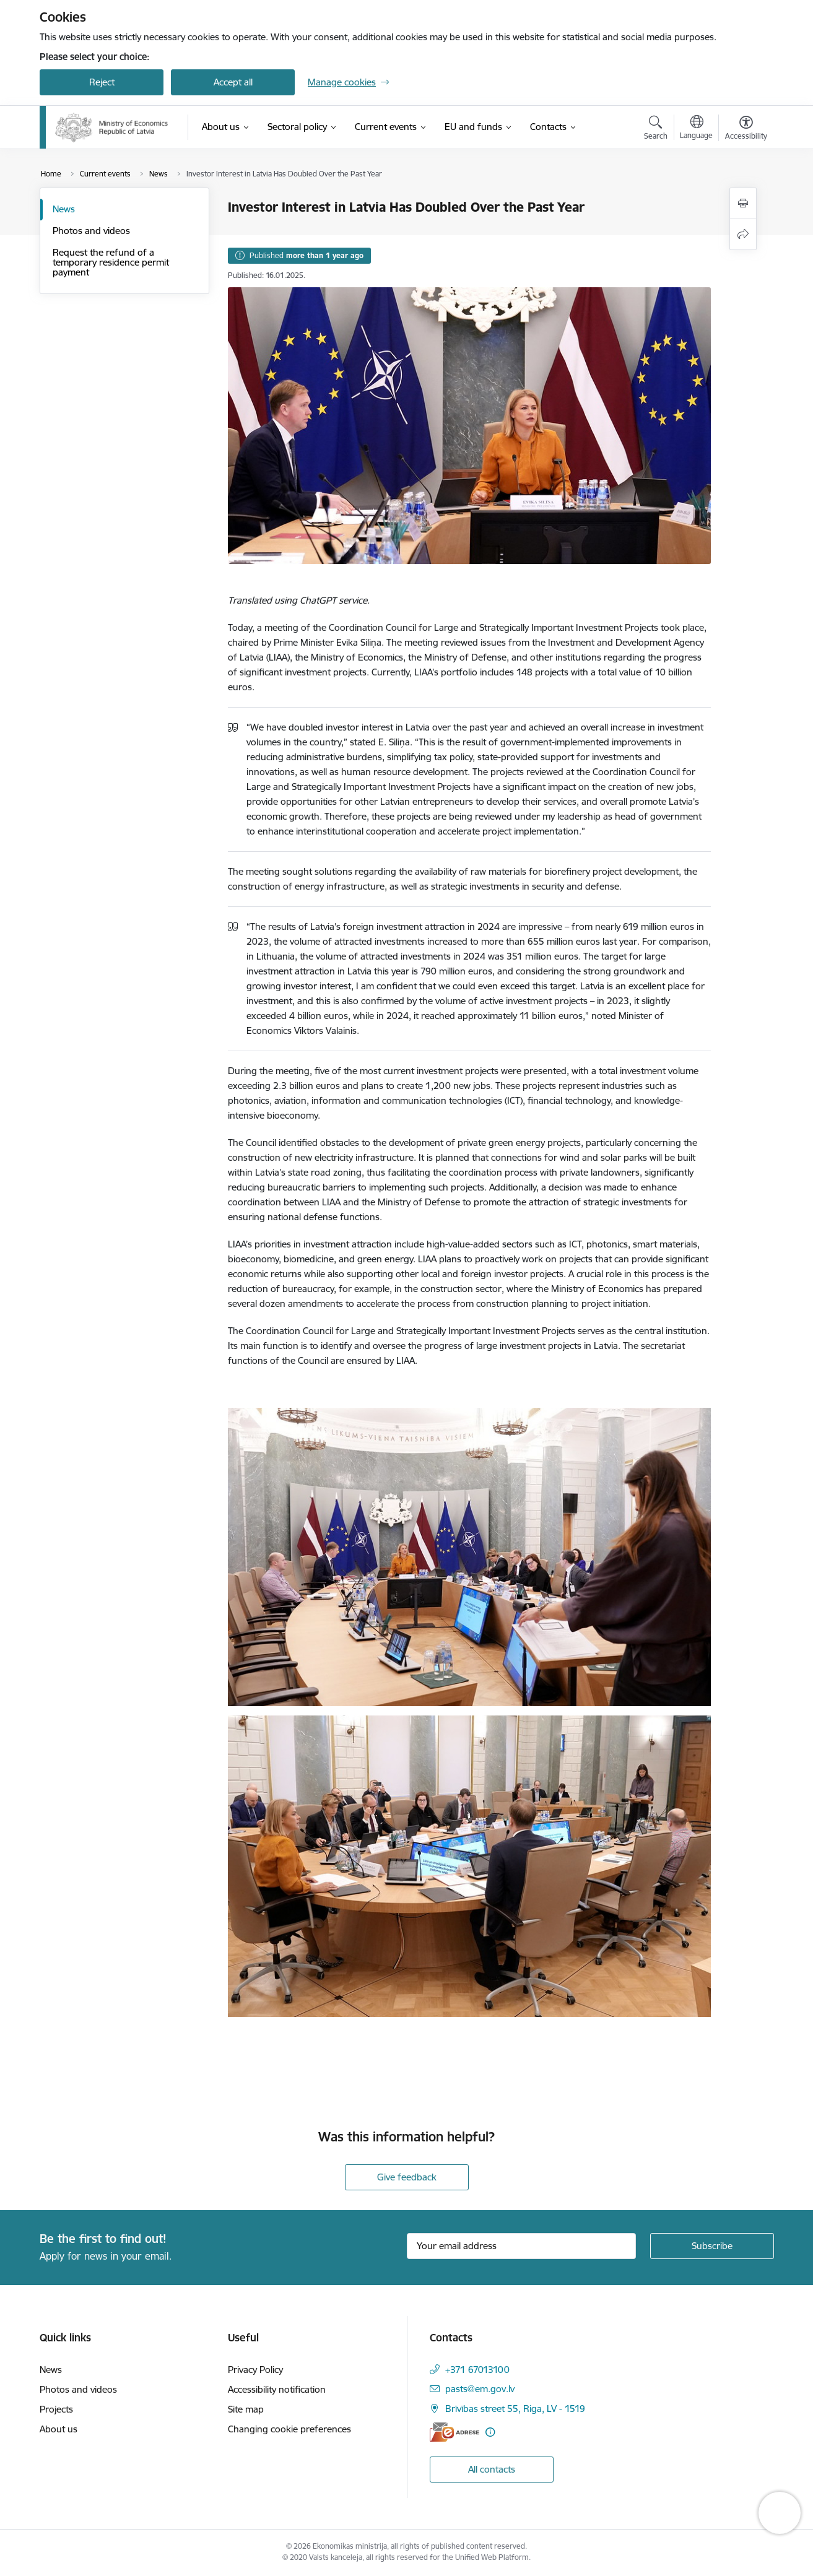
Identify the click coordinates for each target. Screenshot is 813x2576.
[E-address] (454, 2432)
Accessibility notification (277, 2389)
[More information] (490, 2432)
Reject (102, 82)
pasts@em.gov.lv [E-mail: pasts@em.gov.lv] (480, 2389)
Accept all (233, 82)
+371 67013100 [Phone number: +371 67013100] (477, 2369)
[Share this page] (743, 234)
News (64, 209)
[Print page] (743, 203)
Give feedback (407, 2177)
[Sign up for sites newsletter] (712, 2246)
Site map (246, 2409)
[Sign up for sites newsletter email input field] (521, 2246)
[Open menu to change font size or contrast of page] (746, 129)
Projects (56, 2409)
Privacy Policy (255, 2369)
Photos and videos (91, 230)
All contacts (491, 2469)
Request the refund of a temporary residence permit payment (111, 262)
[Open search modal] (656, 129)
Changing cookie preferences (289, 2429)
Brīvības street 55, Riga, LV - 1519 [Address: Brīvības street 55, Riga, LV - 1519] (515, 2408)
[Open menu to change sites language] (696, 129)
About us (58, 2429)
